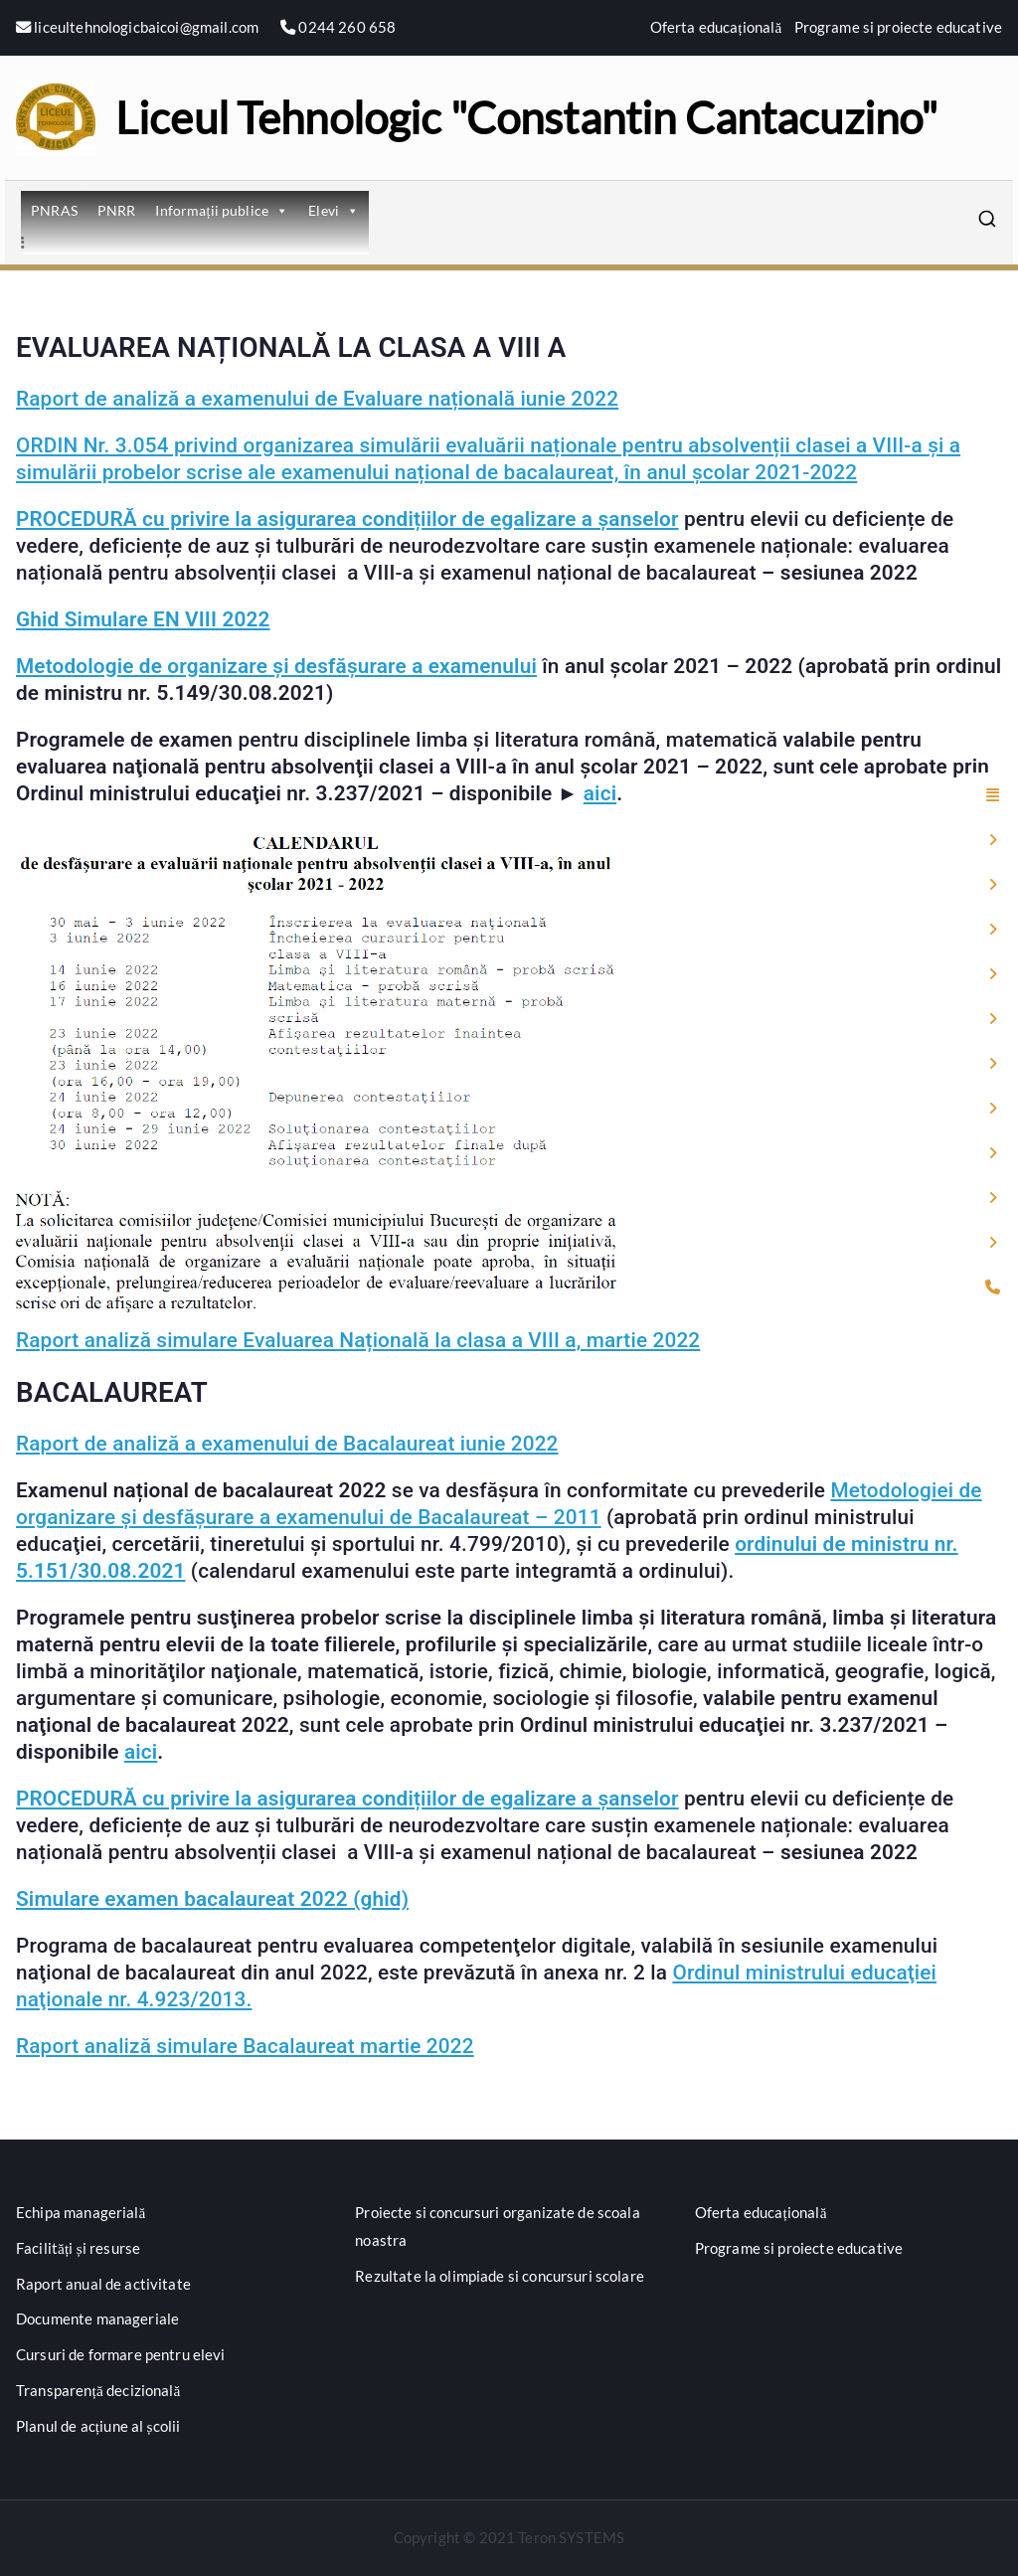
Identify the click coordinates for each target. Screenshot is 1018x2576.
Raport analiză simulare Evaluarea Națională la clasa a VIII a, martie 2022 (358, 1340)
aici (600, 793)
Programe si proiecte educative (898, 27)
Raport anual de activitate (103, 2284)
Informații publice (221, 210)
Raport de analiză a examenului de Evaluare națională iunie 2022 (317, 399)
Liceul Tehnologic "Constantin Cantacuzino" (526, 117)
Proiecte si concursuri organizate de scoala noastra (497, 2226)
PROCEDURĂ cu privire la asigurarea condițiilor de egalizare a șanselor (347, 519)
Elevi (333, 210)
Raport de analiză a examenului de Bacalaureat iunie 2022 (287, 1444)
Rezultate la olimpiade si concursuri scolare (499, 2276)
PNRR (116, 210)
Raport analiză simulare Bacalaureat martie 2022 (245, 2046)
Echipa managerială (81, 2212)
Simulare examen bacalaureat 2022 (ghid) (212, 1899)
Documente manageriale (97, 2318)
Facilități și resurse (78, 2248)
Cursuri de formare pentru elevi (121, 2354)
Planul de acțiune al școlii (98, 2426)
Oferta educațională (716, 27)
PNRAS (54, 210)
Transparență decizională (98, 2390)
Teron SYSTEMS (571, 2537)
